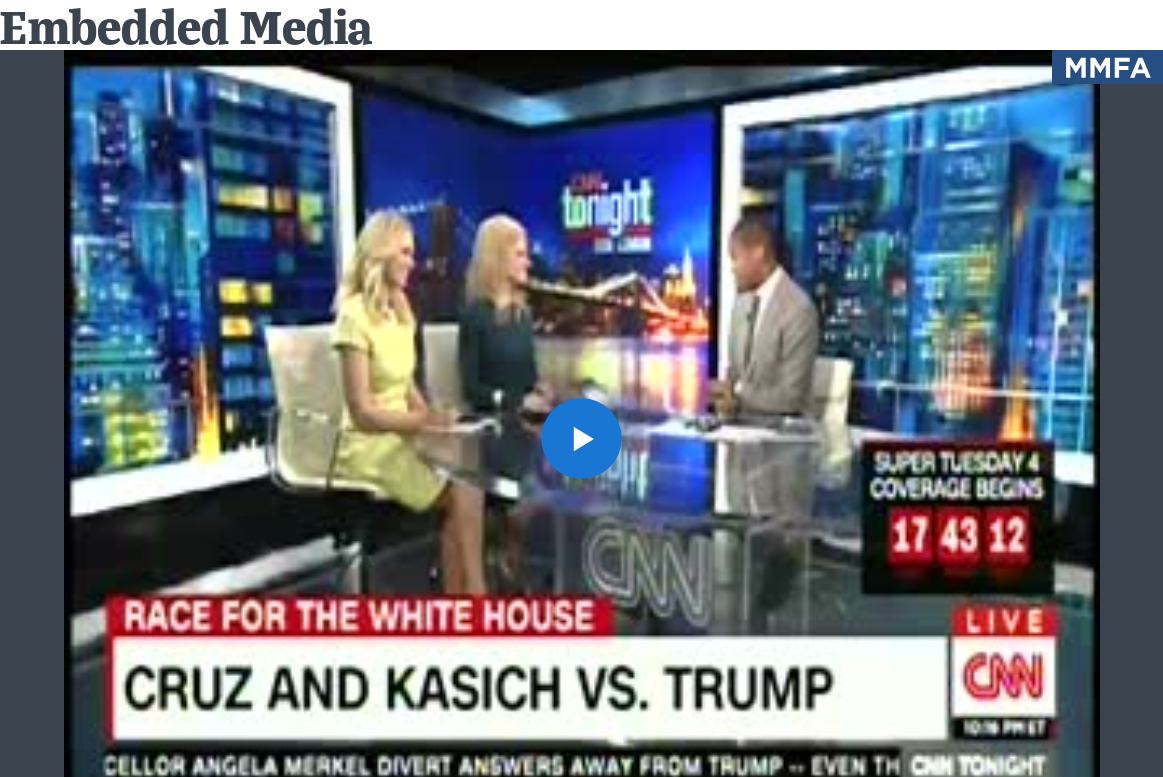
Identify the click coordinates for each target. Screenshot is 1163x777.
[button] (581, 438)
